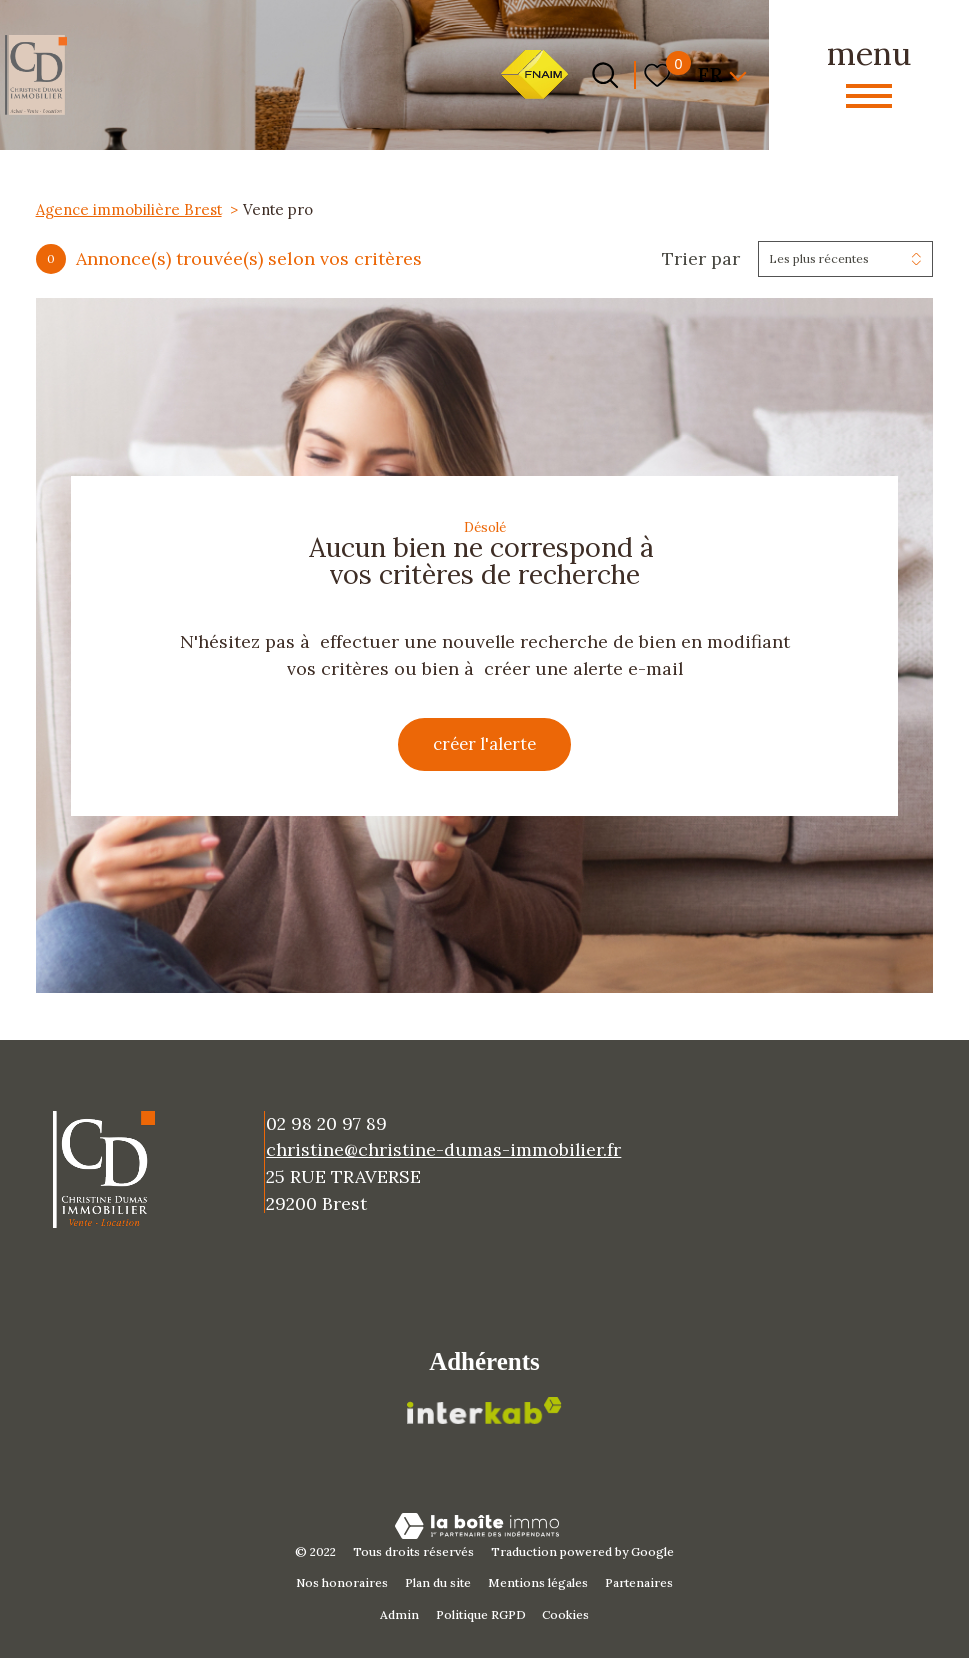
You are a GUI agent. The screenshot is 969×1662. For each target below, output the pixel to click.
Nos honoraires (342, 1587)
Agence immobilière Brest (129, 209)
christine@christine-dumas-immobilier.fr (443, 1154)
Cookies (565, 1618)
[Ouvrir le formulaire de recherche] (605, 75)
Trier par (701, 259)
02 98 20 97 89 (326, 1127)
